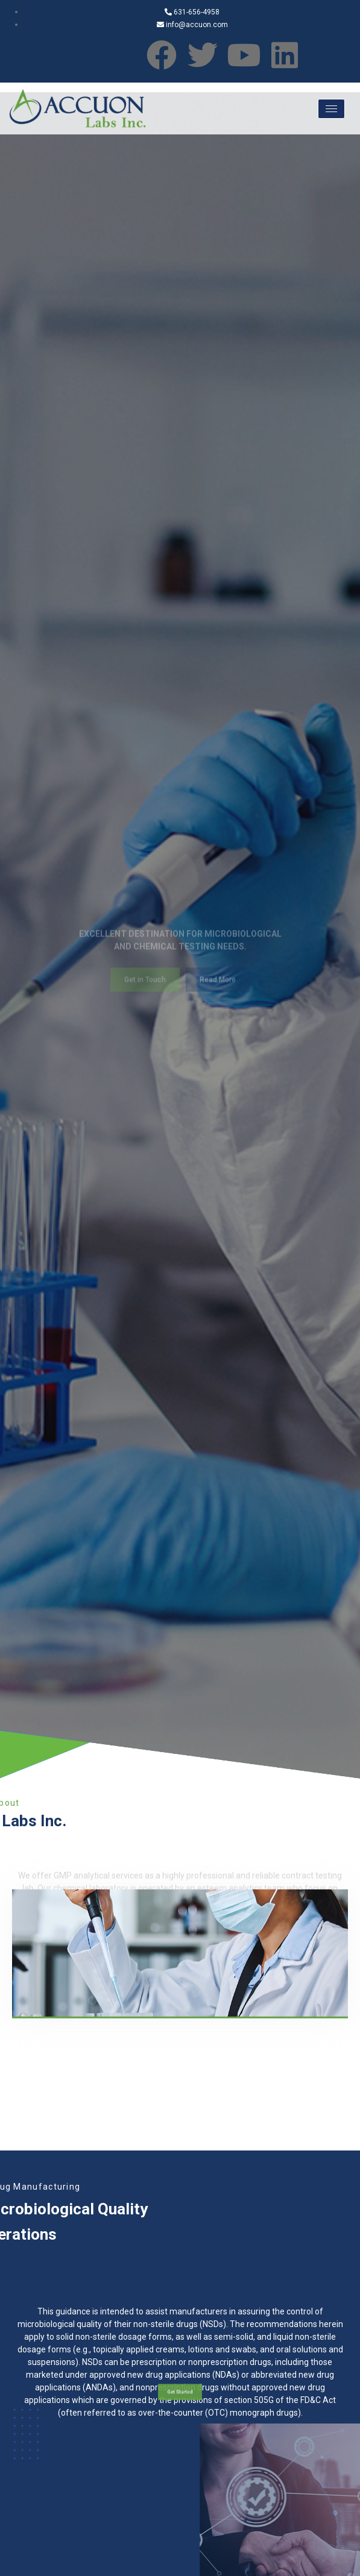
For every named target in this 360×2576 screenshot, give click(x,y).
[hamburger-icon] (331, 109)
